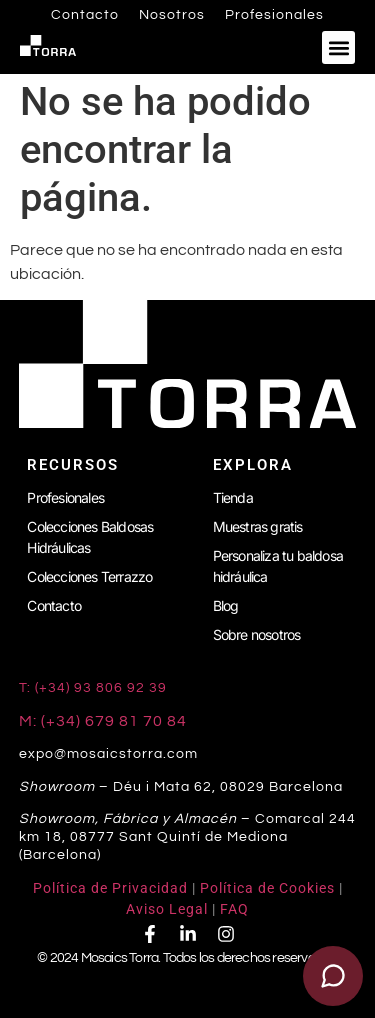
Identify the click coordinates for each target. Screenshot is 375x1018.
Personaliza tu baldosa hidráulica (278, 566)
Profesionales (274, 15)
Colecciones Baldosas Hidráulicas (90, 537)
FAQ (234, 909)
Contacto (85, 15)
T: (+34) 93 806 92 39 (95, 688)
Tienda (233, 497)
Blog (226, 605)
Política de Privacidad (110, 888)
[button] (338, 47)
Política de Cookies (267, 888)
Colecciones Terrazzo (89, 576)
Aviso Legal (167, 909)
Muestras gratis (258, 526)
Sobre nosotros (257, 634)
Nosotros (172, 15)
